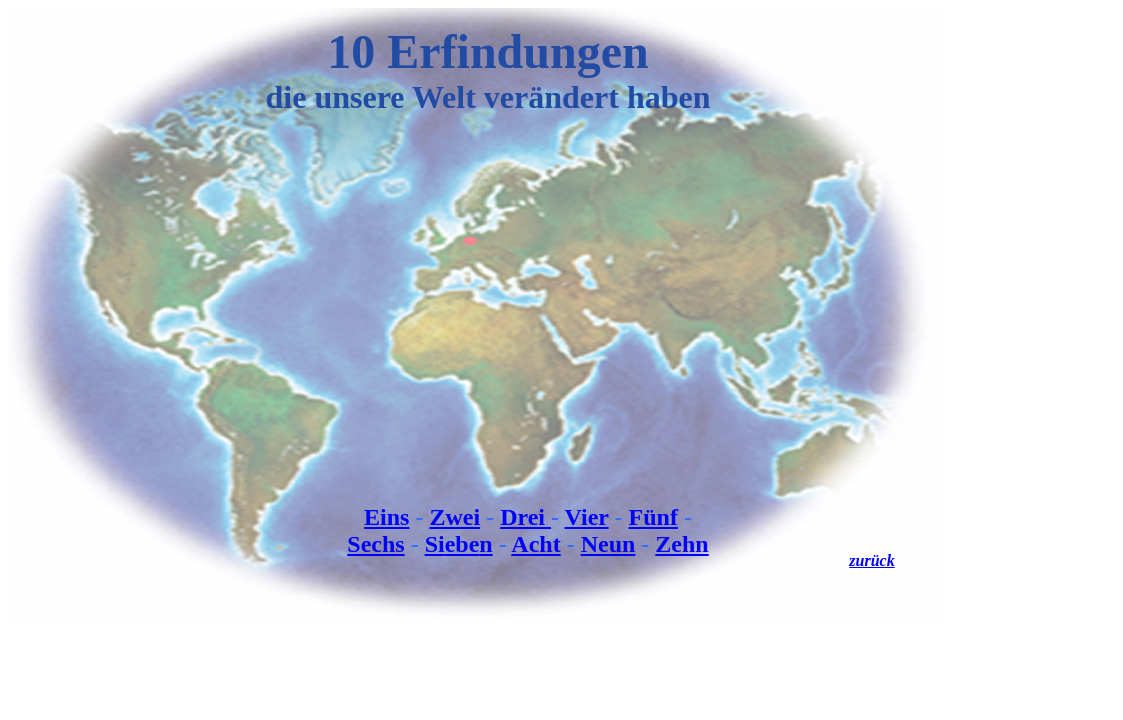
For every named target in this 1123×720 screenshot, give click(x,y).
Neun (608, 544)
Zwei (454, 517)
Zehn (681, 544)
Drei (525, 517)
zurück (871, 560)
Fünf (653, 517)
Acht (535, 544)
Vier (587, 517)
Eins (386, 517)
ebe (462, 544)
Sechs (375, 544)
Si (435, 544)
